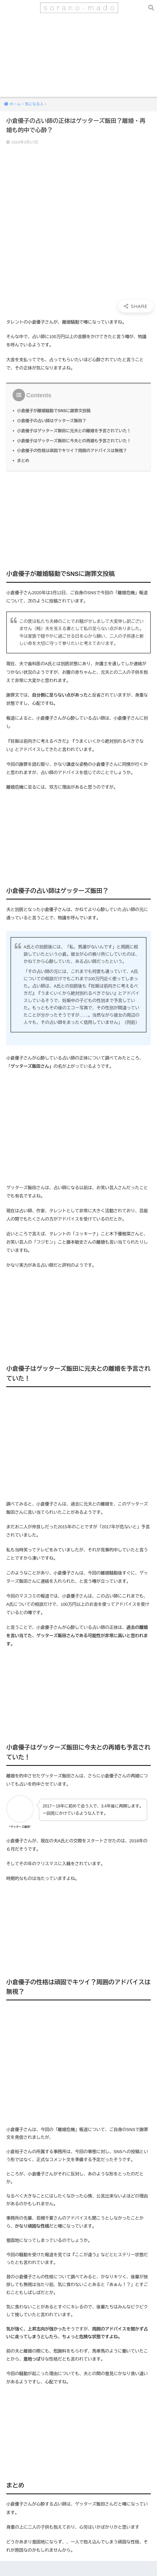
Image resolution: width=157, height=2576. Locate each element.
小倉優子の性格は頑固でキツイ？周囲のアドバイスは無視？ (72, 450)
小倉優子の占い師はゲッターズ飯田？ (51, 420)
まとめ (23, 460)
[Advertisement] (78, 59)
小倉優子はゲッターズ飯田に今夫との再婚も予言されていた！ (74, 440)
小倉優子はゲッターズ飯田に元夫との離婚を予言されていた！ (74, 430)
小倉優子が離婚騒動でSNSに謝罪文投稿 (54, 410)
